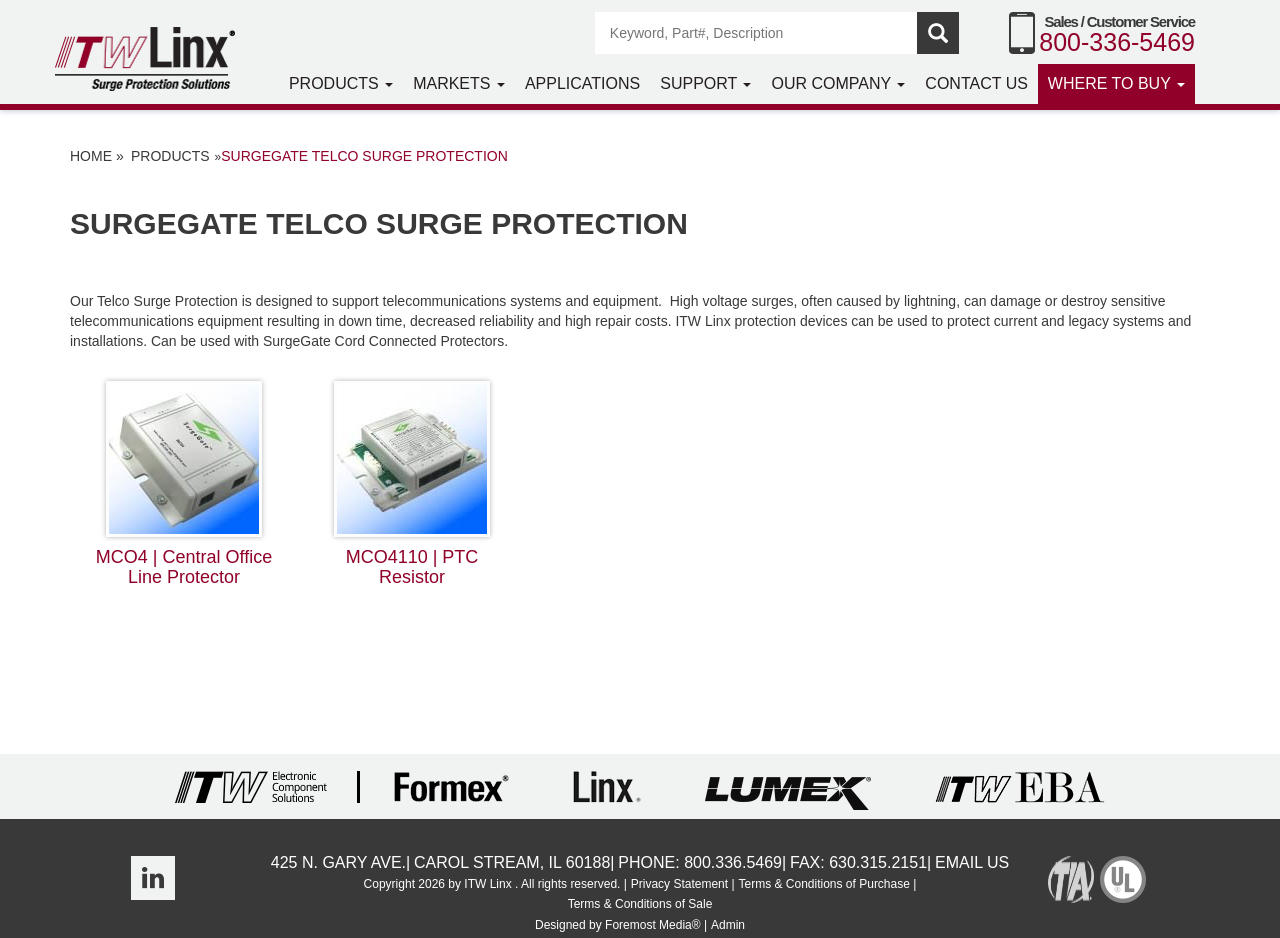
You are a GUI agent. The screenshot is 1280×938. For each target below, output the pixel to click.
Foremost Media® (653, 925)
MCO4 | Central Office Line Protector (184, 484)
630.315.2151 (878, 862)
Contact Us (976, 83)
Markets (459, 83)
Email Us (972, 862)
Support (705, 83)
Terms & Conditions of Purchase (823, 884)
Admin (728, 925)
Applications (582, 83)
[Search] (757, 33)
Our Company (838, 83)
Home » (97, 156)
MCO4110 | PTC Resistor (412, 484)
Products (341, 83)
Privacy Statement (679, 884)
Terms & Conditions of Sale (640, 904)
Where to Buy (1116, 83)
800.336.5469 (733, 862)
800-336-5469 (1117, 42)
